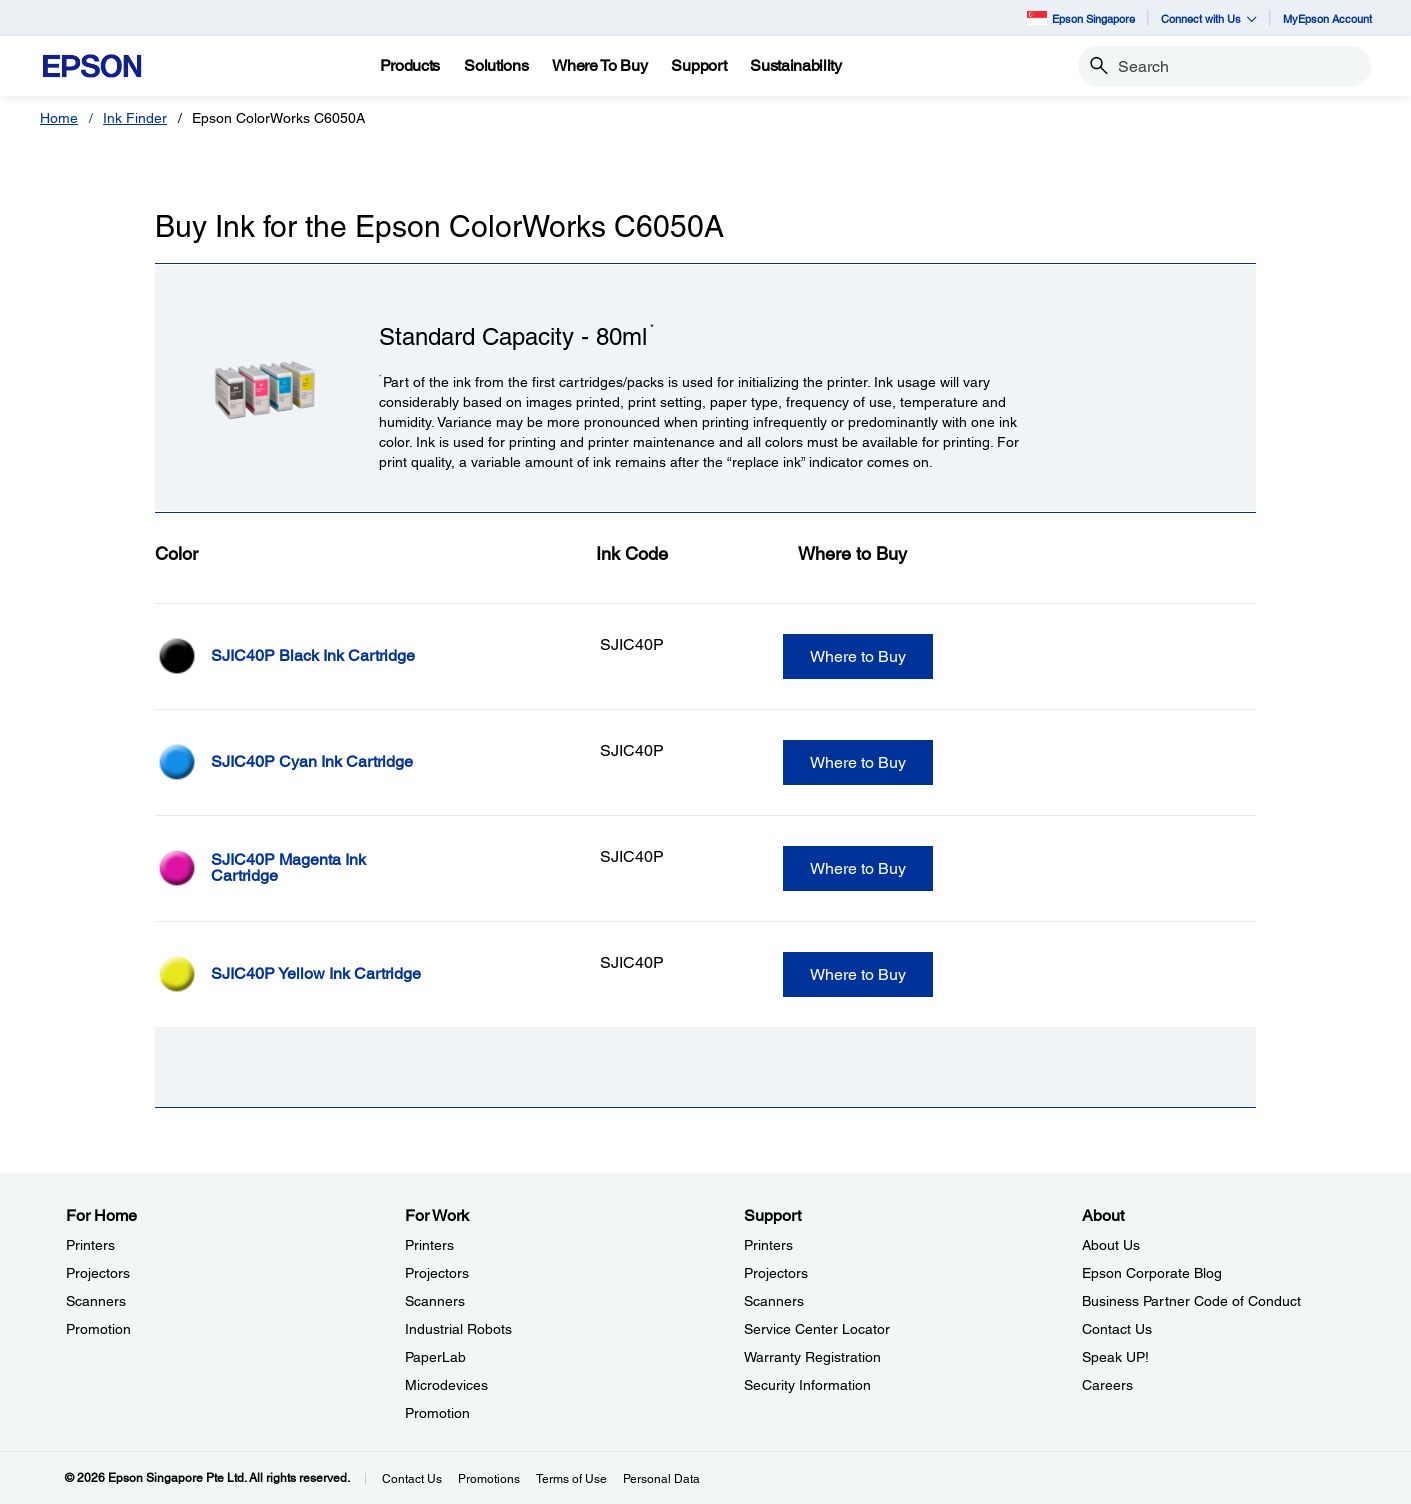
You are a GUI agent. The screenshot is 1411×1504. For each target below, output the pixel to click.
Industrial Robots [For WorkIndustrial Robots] (458, 1329)
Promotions (489, 1479)
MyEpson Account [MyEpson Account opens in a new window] (1327, 18)
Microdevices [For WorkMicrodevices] (446, 1385)
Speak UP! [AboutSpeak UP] (1115, 1357)
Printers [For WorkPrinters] (429, 1245)
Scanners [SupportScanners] (774, 1301)
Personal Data (661, 1479)
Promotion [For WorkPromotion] (437, 1413)
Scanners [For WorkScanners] (435, 1301)
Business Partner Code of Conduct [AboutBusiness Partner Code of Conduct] (1191, 1301)
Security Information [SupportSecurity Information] (807, 1385)
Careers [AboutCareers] (1107, 1385)
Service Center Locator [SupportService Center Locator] (817, 1329)
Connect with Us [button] (1209, 18)
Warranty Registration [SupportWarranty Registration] (812, 1357)
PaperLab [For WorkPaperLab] (435, 1357)
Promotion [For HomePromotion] (98, 1329)
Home (59, 118)
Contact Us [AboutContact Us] (1117, 1329)
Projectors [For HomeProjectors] (98, 1273)
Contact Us (412, 1479)
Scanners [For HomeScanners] (96, 1301)
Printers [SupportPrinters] (768, 1245)
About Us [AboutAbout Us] (1111, 1245)
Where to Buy (858, 656)
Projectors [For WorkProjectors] (437, 1273)
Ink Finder (135, 118)
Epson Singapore (1081, 17)
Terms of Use (571, 1479)
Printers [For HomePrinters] (90, 1245)
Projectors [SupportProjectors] (776, 1273)
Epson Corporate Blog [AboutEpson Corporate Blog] (1152, 1273)
